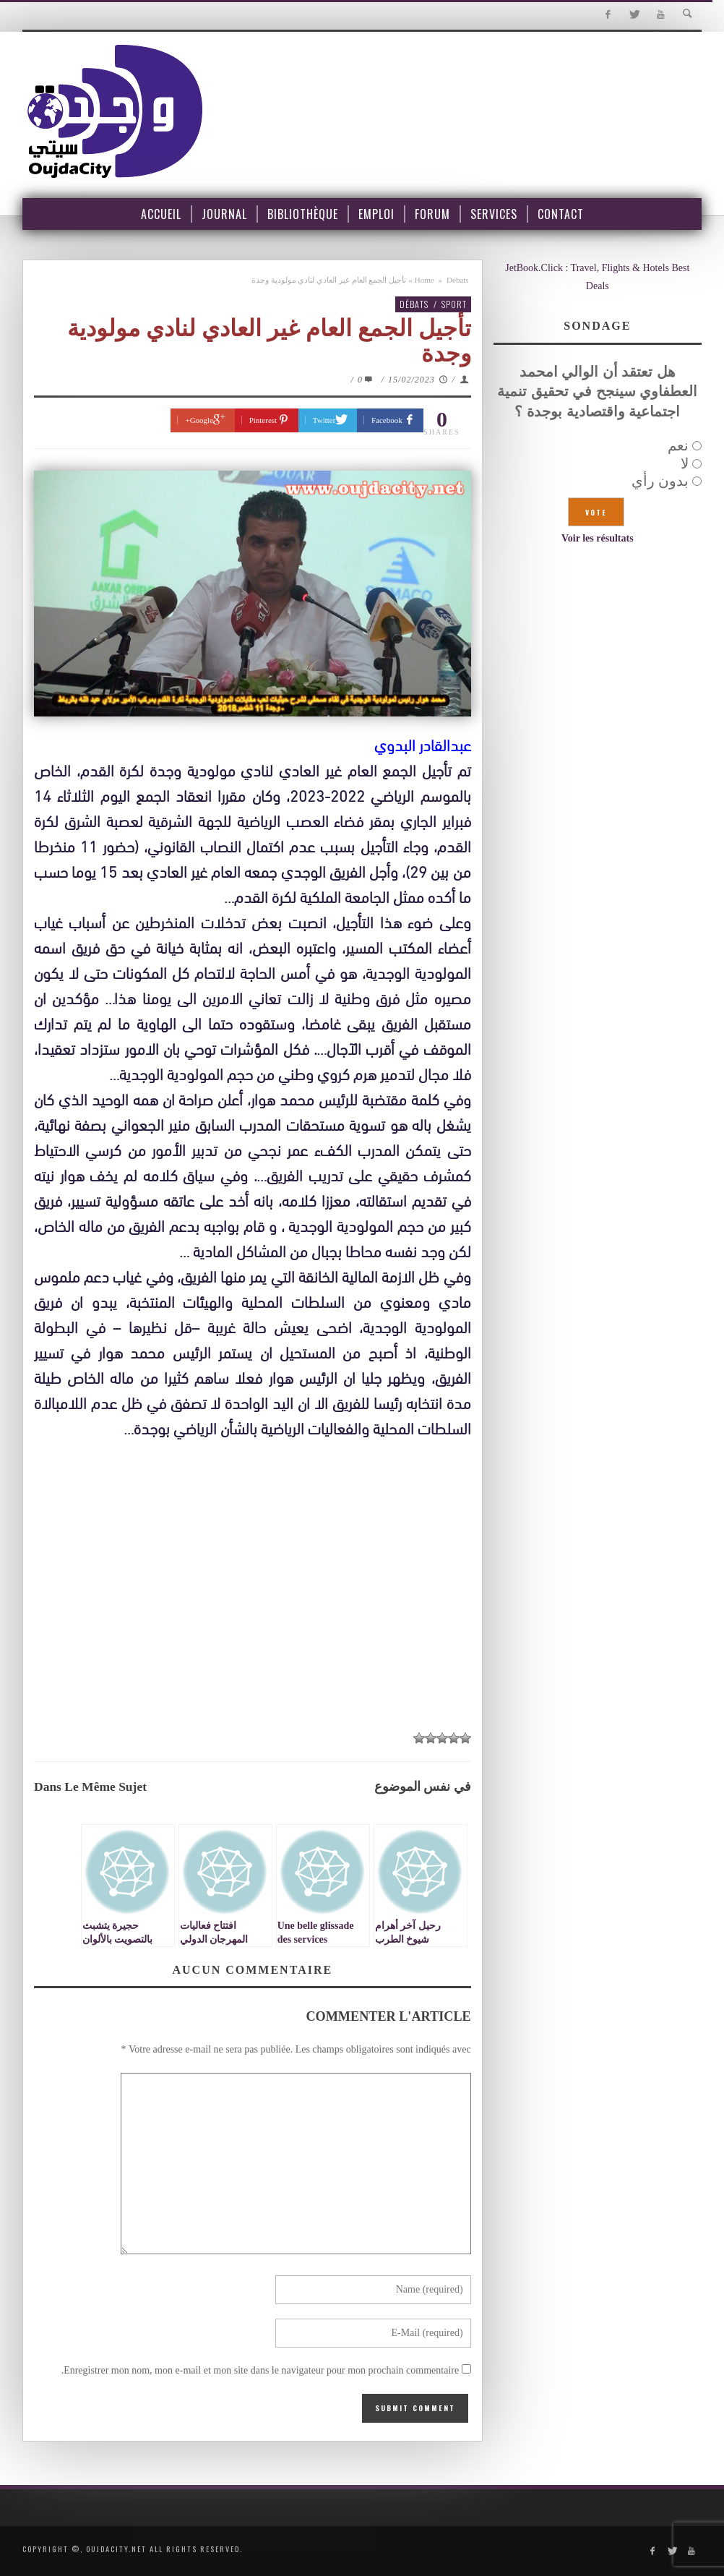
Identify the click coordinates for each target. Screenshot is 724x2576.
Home (424, 279)
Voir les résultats (597, 538)
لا (685, 463)
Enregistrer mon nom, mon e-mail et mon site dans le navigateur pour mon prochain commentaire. (260, 2370)
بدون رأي (660, 481)
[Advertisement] (252, 1585)
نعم (678, 445)
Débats (458, 279)
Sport (454, 304)
